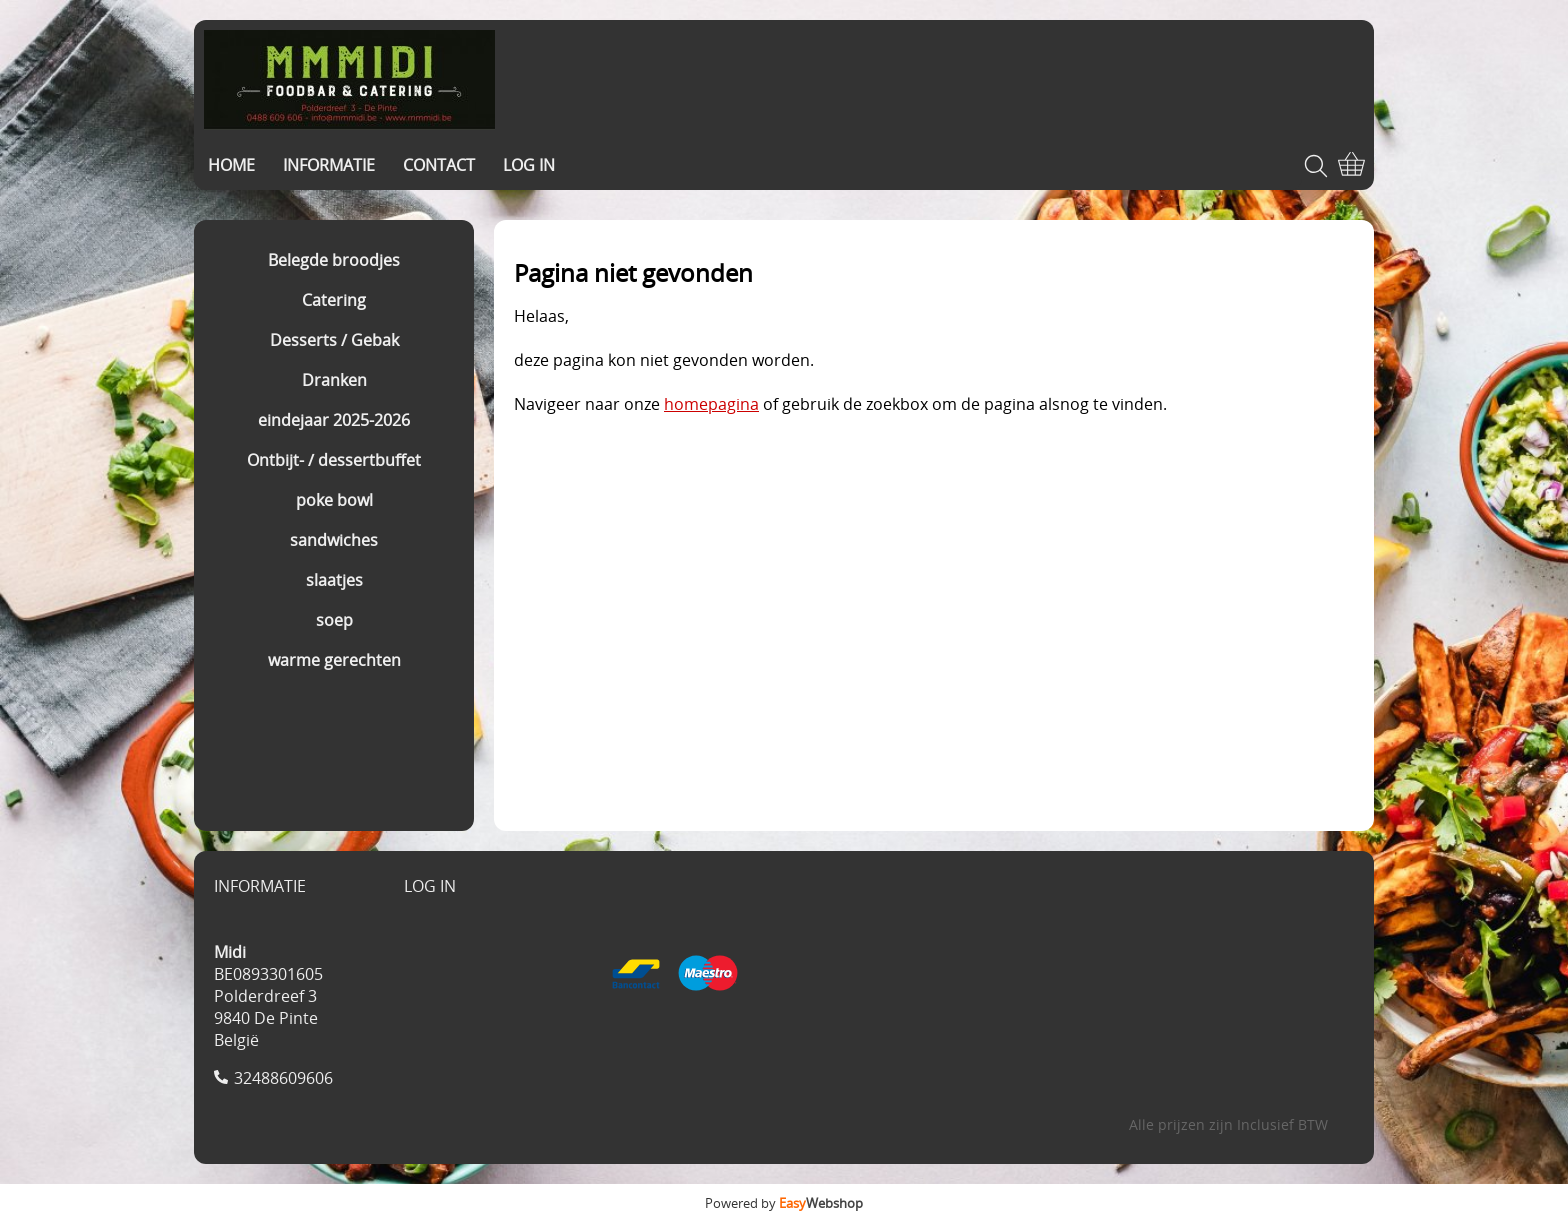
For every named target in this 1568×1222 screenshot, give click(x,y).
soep (334, 620)
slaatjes (334, 580)
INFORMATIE (329, 165)
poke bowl (334, 500)
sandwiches (334, 540)
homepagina (711, 404)
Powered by (784, 1203)
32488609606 (283, 1078)
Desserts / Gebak (334, 340)
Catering (334, 300)
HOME (231, 165)
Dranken (334, 380)
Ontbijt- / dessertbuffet (334, 460)
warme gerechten (334, 660)
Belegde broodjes (334, 260)
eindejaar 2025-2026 (334, 420)
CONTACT (439, 165)
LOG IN (529, 165)
